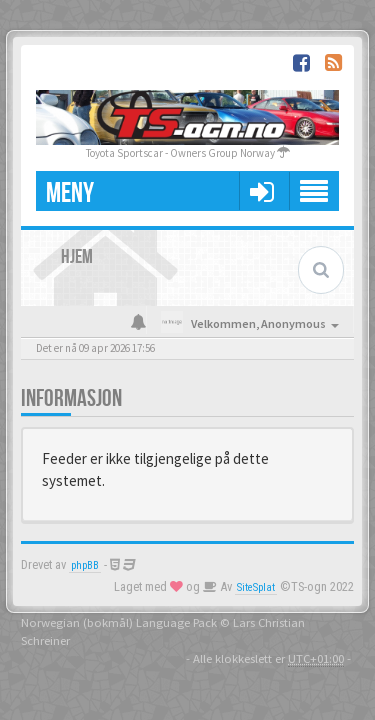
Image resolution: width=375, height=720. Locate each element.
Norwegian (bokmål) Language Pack (119, 622)
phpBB (85, 565)
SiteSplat (256, 587)
